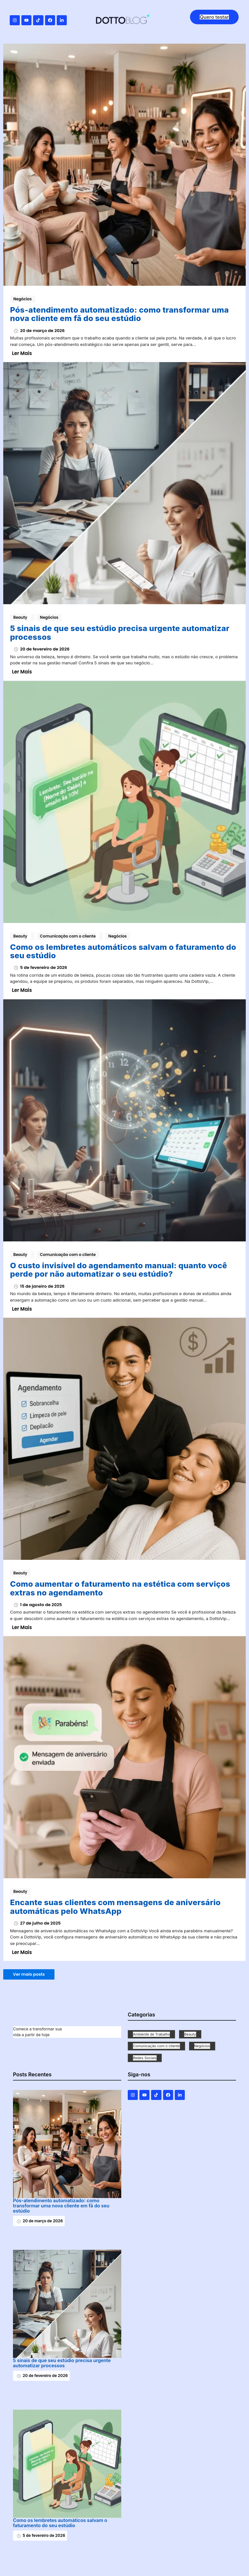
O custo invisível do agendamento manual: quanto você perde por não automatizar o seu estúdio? (118, 1270)
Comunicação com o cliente (70, 936)
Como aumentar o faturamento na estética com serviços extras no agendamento (120, 1588)
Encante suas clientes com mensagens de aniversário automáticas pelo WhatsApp (115, 1906)
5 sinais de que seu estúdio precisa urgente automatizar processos (120, 632)
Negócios (22, 299)
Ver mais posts (29, 1974)
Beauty (22, 617)
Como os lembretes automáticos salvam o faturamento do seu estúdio (123, 951)
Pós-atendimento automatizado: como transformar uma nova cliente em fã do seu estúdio (119, 314)
